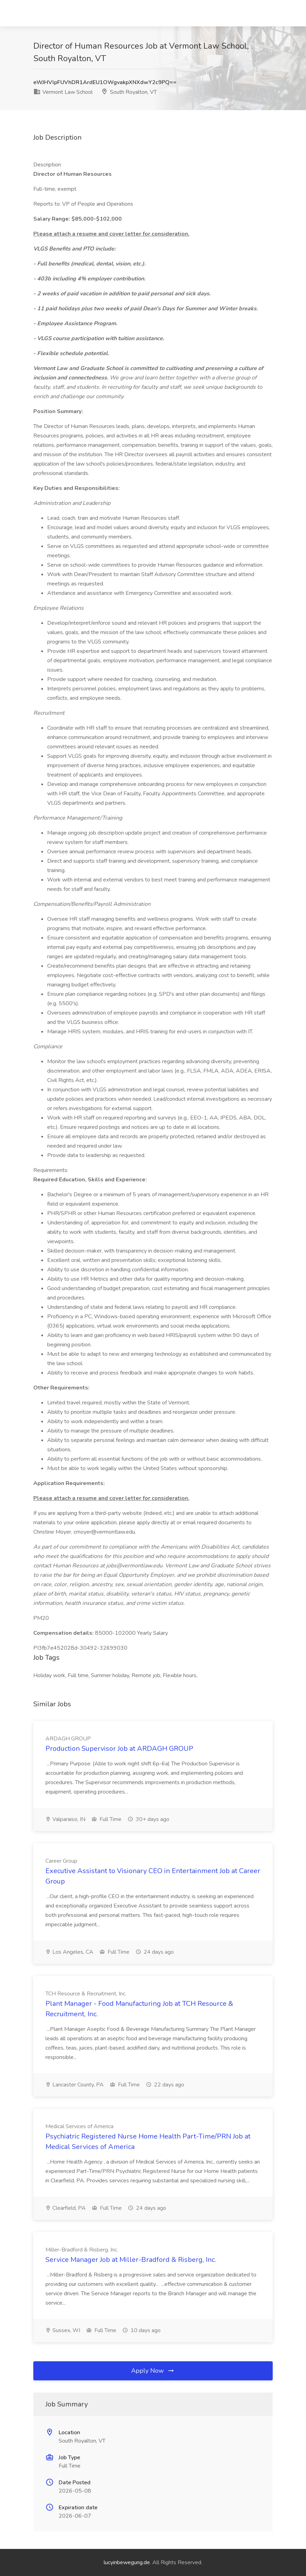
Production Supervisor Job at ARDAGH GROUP (119, 1748)
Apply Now (153, 2370)
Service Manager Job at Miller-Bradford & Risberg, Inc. (130, 2259)
